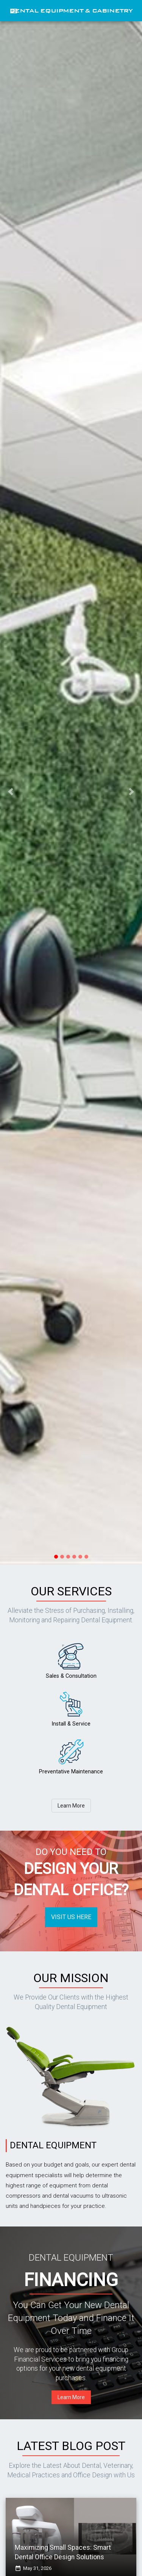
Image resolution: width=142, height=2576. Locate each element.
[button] (10, 792)
